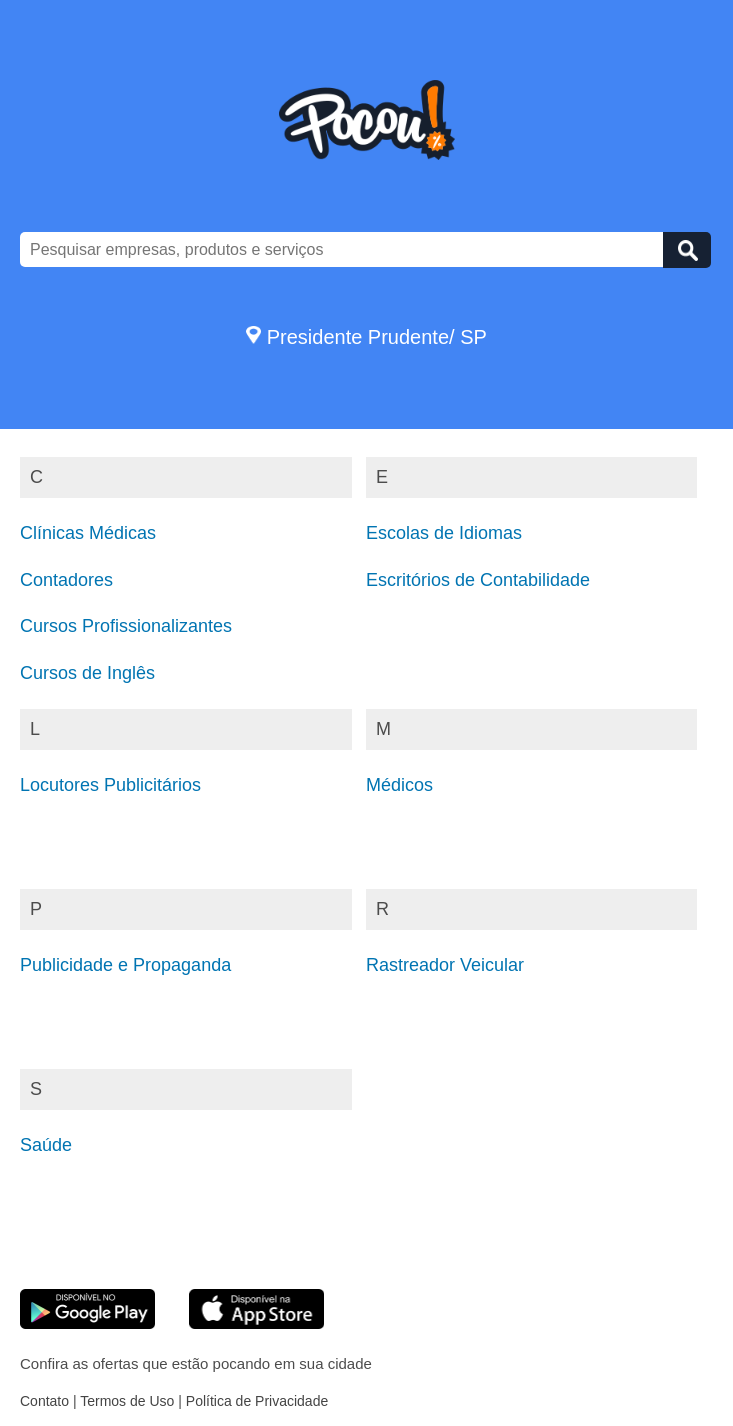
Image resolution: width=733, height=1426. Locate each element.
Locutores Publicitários (110, 785)
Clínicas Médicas (88, 533)
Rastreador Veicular (445, 965)
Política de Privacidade (257, 1401)
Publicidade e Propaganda (125, 965)
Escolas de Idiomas (444, 533)
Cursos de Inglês (87, 673)
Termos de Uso (127, 1401)
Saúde (46, 1145)
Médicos (399, 785)
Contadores (66, 580)
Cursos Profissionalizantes (126, 626)
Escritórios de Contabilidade (478, 580)
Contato (44, 1401)
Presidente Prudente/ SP (366, 337)
